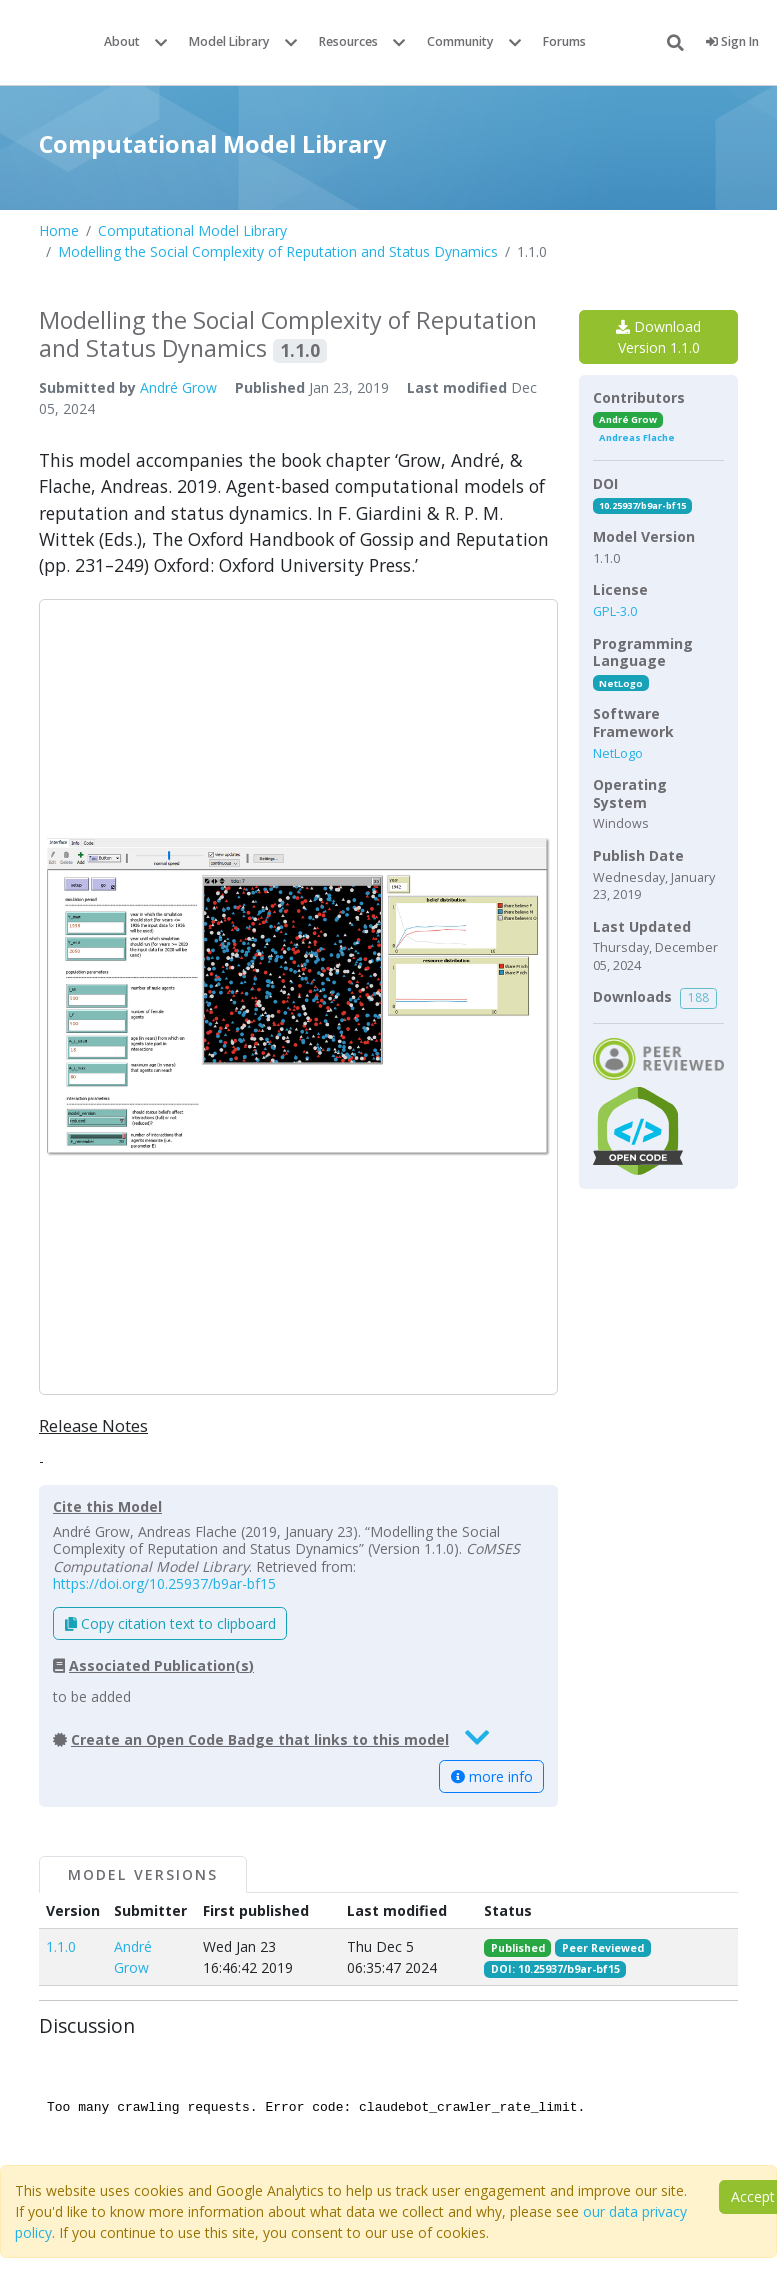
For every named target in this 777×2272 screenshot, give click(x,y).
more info (492, 1776)
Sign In (732, 41)
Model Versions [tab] (143, 1874)
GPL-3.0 (615, 611)
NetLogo (621, 683)
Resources (348, 41)
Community (460, 41)
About (122, 41)
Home (59, 230)
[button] (298, 996)
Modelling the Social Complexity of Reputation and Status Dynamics (278, 251)
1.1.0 (61, 1946)
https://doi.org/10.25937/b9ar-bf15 (164, 1583)
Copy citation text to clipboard (170, 1623)
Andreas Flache (637, 437)
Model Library (229, 41)
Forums (564, 41)
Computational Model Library (192, 230)
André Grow (178, 387)
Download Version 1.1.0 (658, 337)
